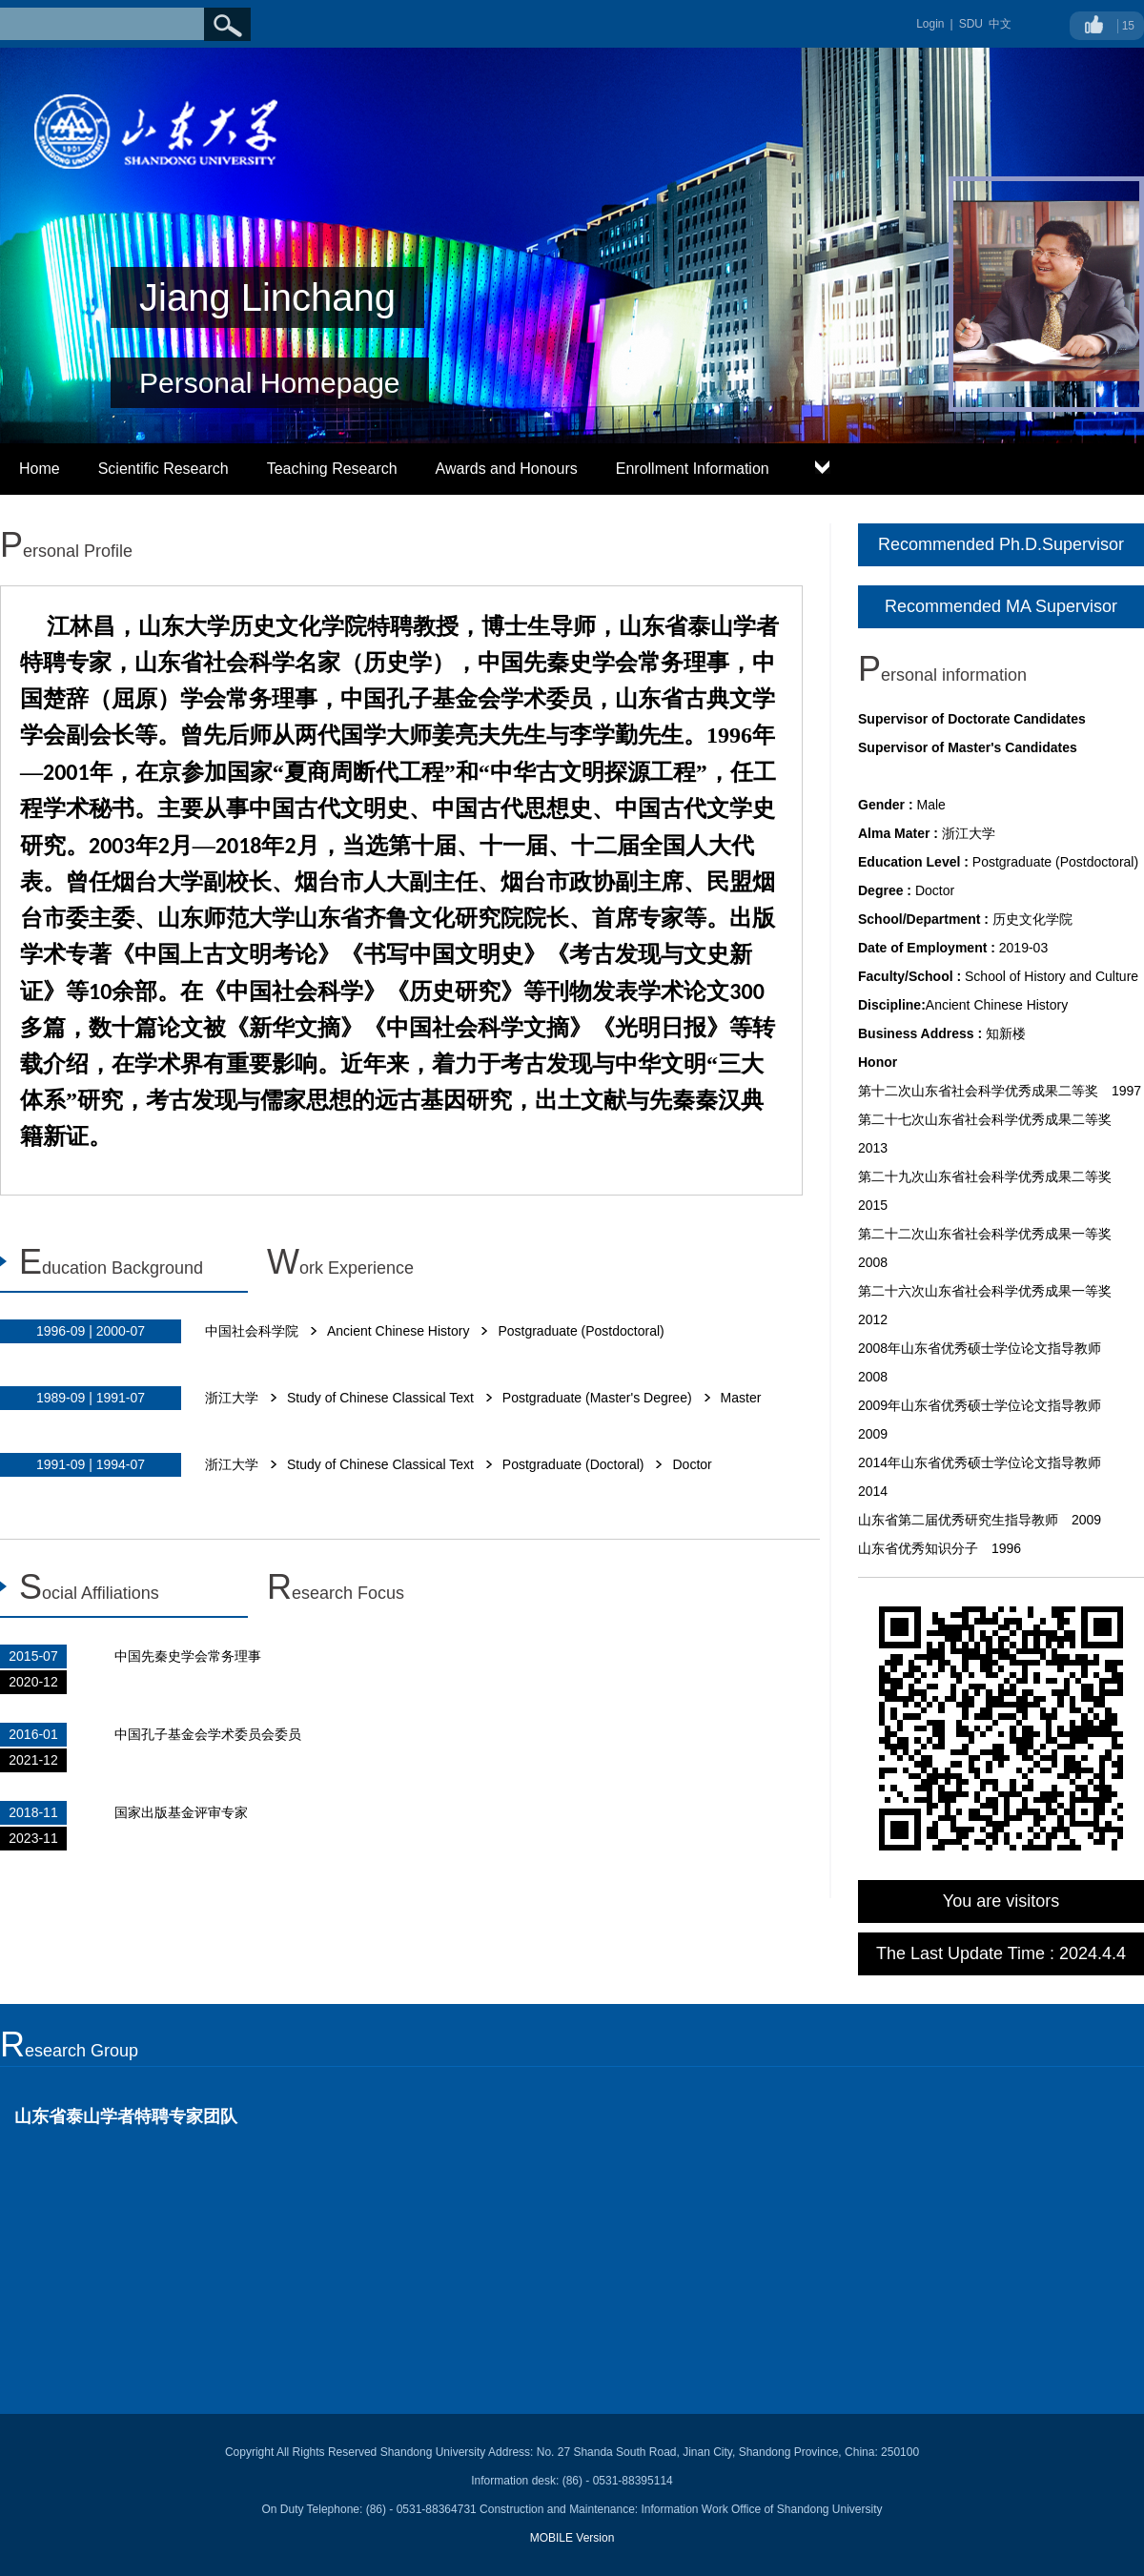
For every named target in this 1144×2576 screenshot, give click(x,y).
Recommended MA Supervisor (1001, 606)
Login (930, 24)
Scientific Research (163, 468)
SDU (971, 24)
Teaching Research (332, 468)
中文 (1000, 24)
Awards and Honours (507, 468)
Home (39, 468)
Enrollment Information (692, 468)
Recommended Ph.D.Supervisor (1001, 544)
